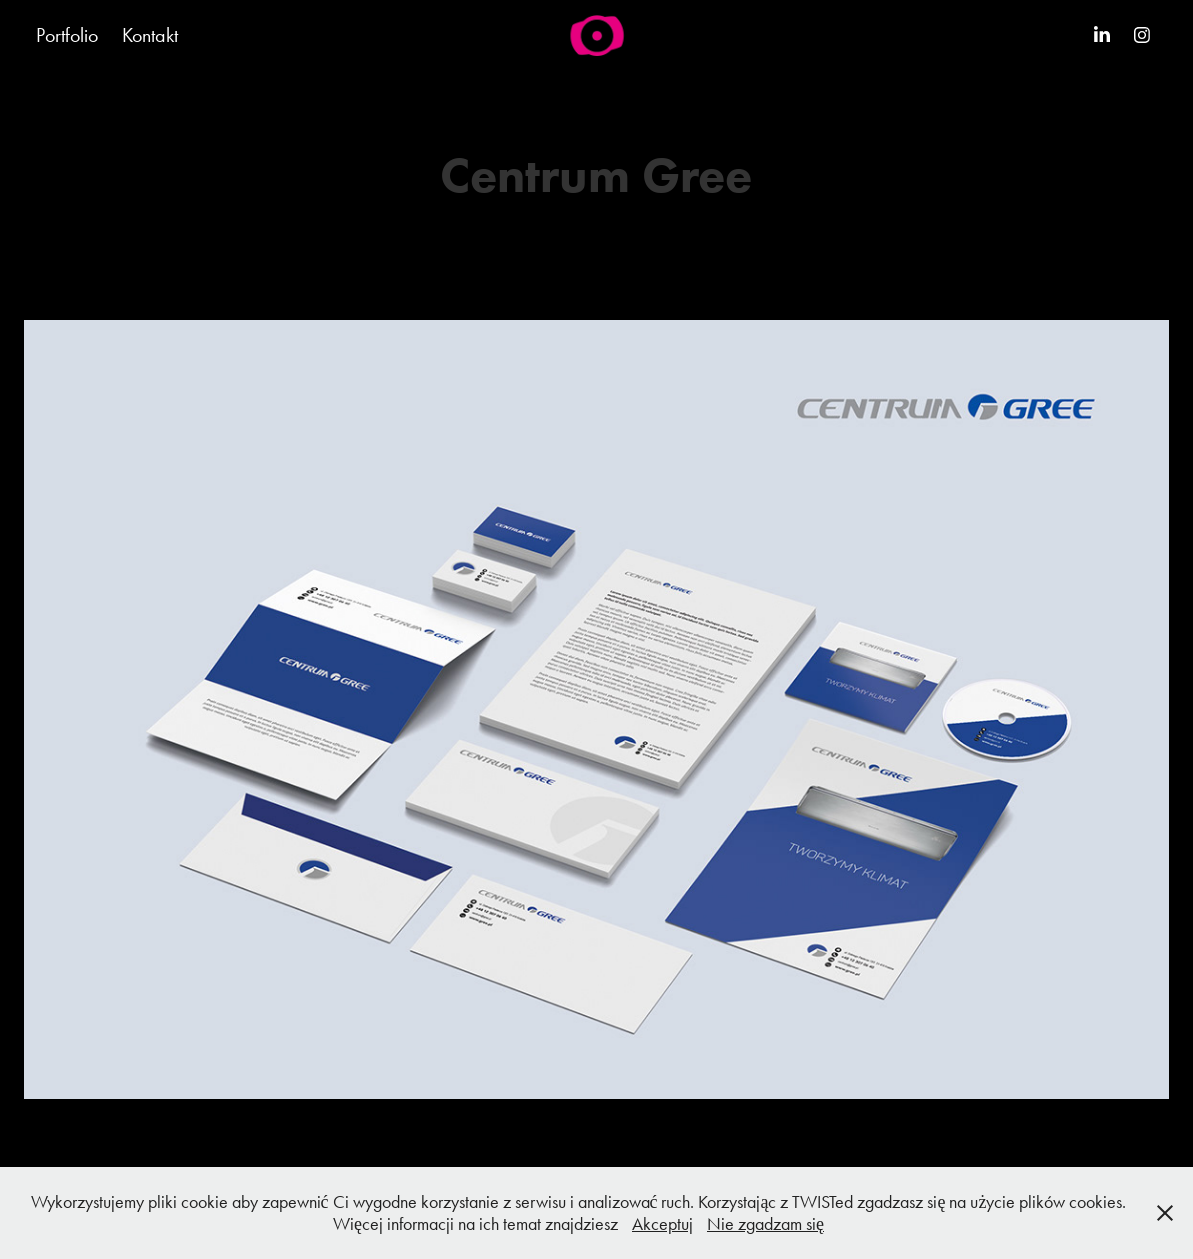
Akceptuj (662, 1224)
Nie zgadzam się (765, 1224)
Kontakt (150, 35)
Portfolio (67, 35)
